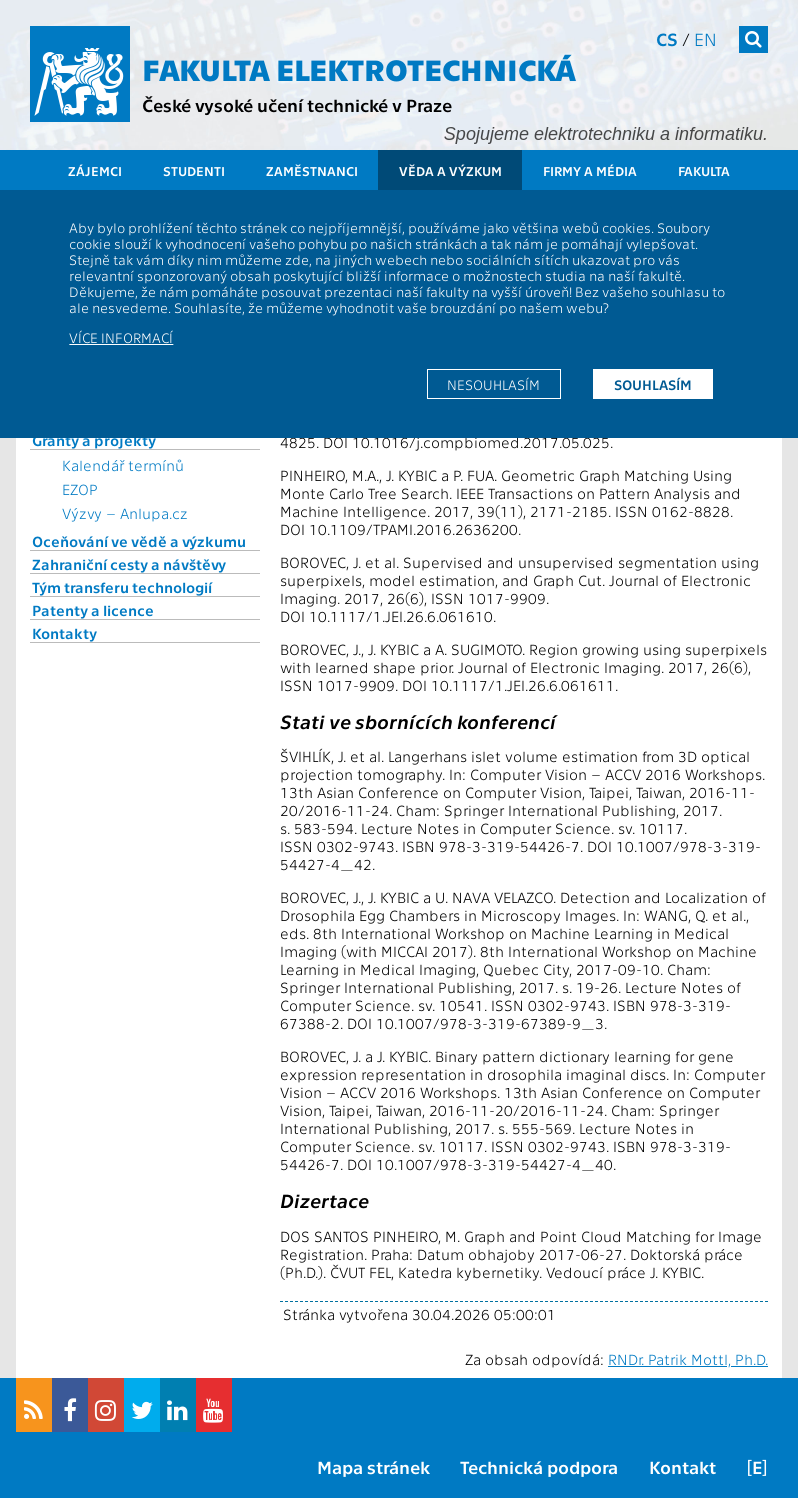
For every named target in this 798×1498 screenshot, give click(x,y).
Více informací (121, 337)
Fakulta (704, 170)
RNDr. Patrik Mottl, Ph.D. (688, 1359)
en (705, 38)
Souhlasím (653, 384)
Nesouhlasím (493, 384)
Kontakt (682, 1466)
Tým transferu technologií (122, 587)
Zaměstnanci (312, 170)
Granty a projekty (94, 440)
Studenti (194, 170)
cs (667, 38)
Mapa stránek (373, 1466)
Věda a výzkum (450, 170)
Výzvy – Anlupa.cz (125, 513)
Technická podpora (539, 1466)
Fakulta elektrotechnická (359, 68)
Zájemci (95, 170)
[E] (757, 1466)
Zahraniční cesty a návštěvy (129, 564)
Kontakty (64, 633)
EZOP (80, 489)
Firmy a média (590, 170)
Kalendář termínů (123, 465)
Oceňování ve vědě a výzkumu (139, 541)
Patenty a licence (93, 610)
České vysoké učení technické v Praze (297, 104)
